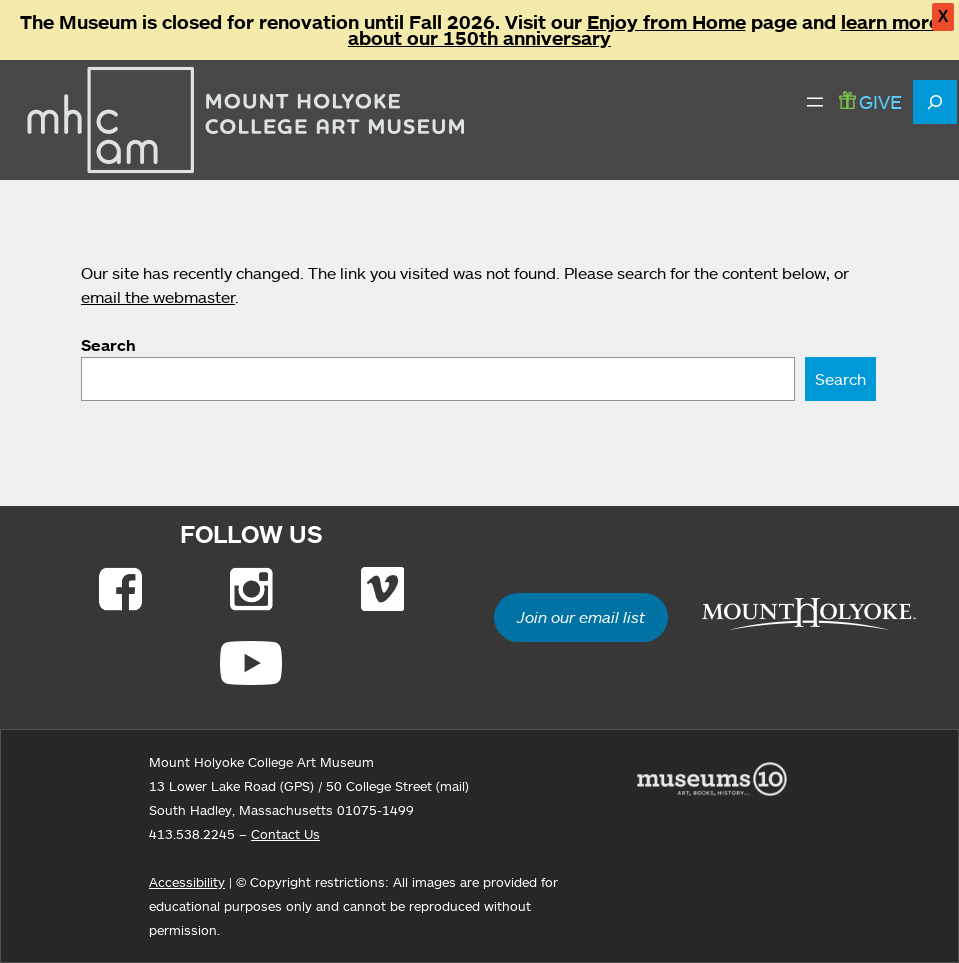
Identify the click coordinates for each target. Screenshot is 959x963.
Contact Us (285, 834)
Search (108, 345)
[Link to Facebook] (120, 589)
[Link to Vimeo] (382, 589)
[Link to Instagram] (251, 589)
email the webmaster (158, 297)
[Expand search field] (935, 102)
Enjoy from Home (666, 22)
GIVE (870, 101)
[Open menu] (815, 102)
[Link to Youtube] (251, 663)
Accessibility (187, 882)
